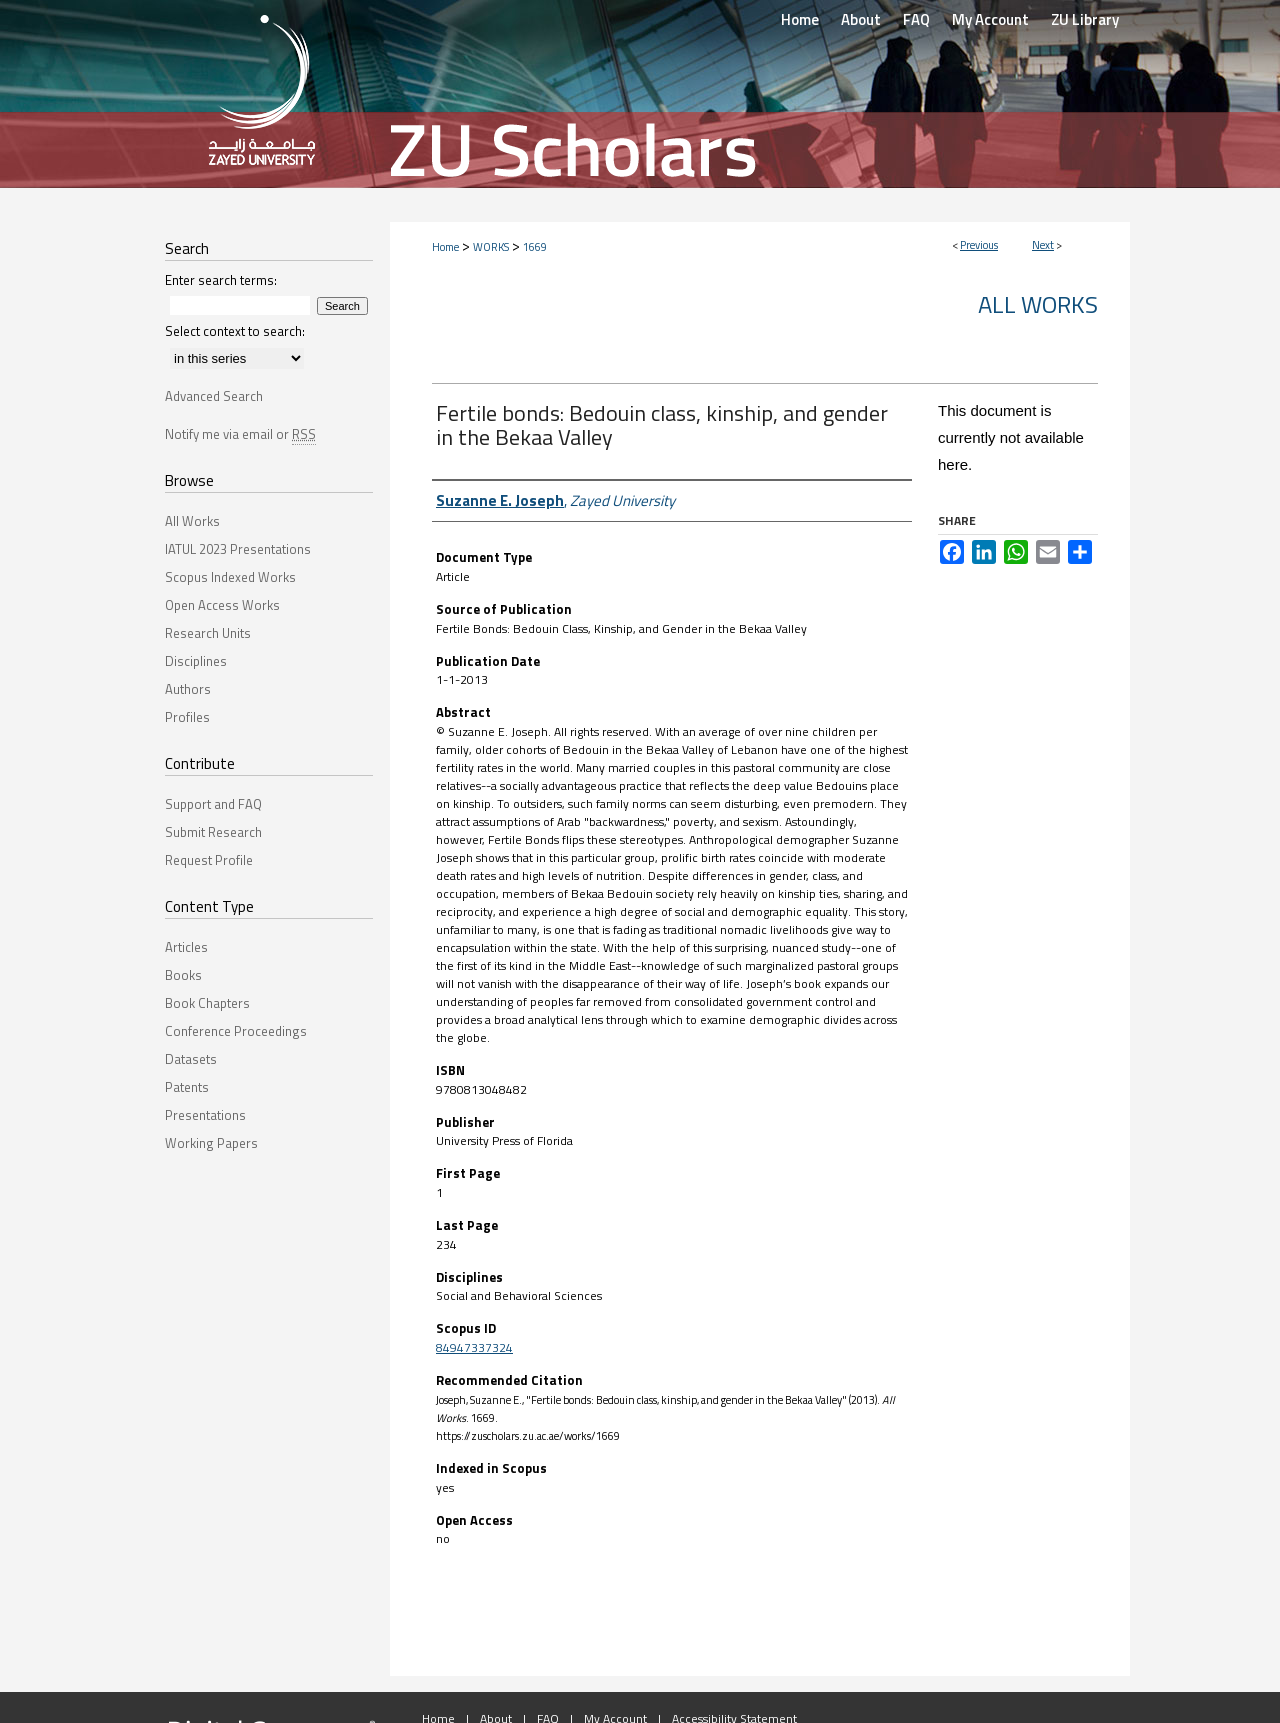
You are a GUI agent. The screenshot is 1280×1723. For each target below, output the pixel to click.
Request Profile (209, 860)
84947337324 (474, 1347)
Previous (979, 245)
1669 (535, 247)
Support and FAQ (213, 804)
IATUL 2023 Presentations (238, 549)
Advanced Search (214, 396)
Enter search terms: (221, 280)
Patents (187, 1087)
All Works (1038, 304)
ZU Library (1085, 19)
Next (1043, 245)
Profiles (187, 717)
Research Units (208, 633)
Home (445, 247)
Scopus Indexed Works (230, 577)
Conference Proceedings (236, 1031)
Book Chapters (207, 1003)
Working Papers (211, 1143)
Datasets (191, 1059)
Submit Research (213, 832)
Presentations (205, 1115)
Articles (186, 947)
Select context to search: (235, 331)
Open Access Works (222, 605)
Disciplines (196, 661)
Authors (188, 689)
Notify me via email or (240, 434)
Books (183, 975)
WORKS (491, 247)
